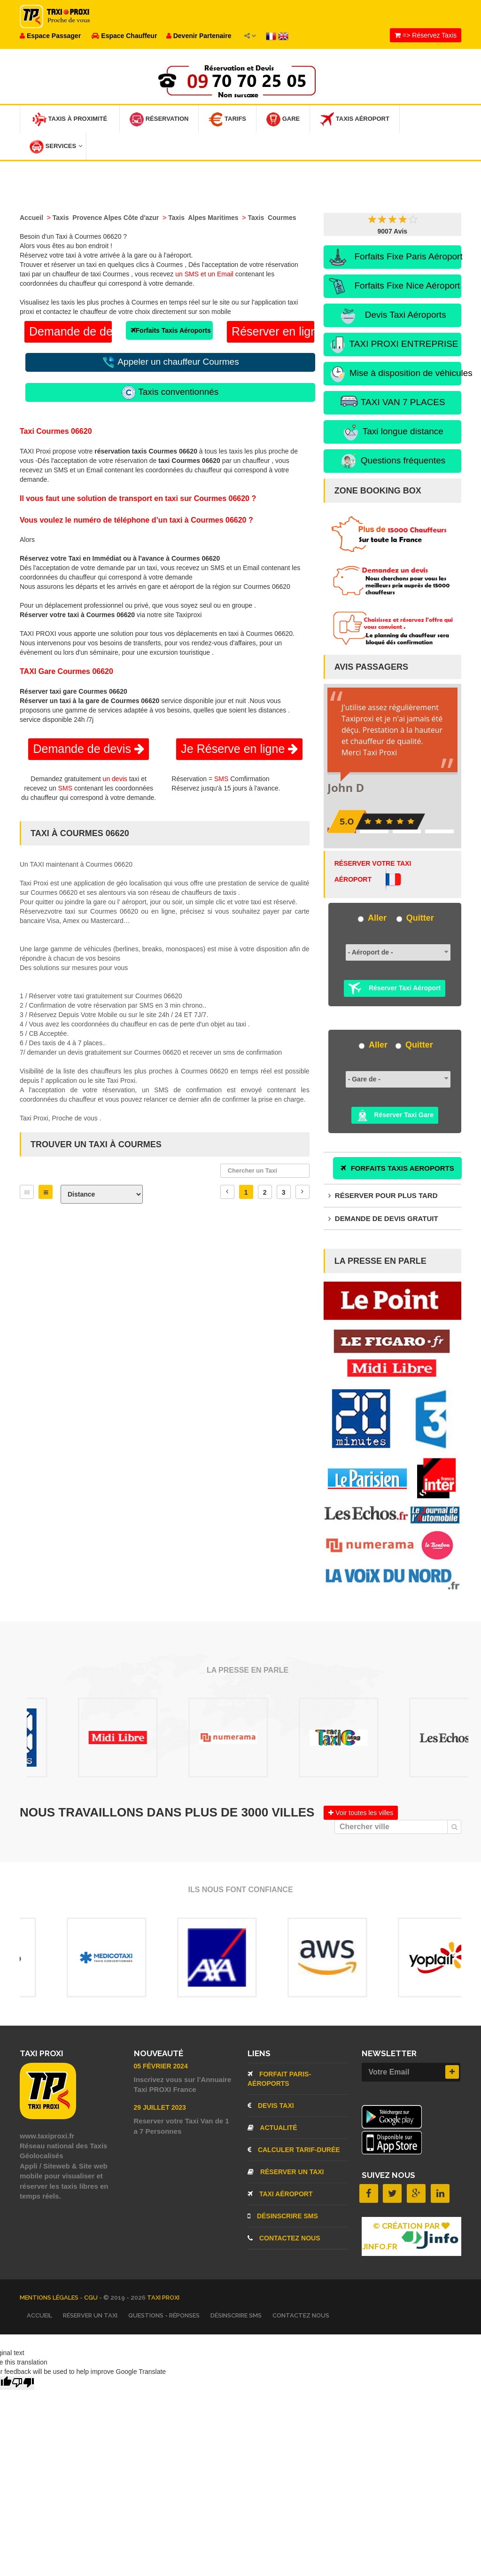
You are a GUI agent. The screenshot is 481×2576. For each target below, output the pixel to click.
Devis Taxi (271, 2105)
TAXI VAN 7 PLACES (392, 402)
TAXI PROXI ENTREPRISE (393, 344)
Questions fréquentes (392, 461)
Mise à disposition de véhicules (394, 373)
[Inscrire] (452, 2072)
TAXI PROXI (163, 2297)
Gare (283, 119)
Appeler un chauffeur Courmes (170, 362)
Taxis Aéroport (354, 119)
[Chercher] (454, 1827)
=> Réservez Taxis (426, 35)
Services (56, 147)
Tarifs (227, 119)
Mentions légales (50, 2297)
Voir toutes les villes (360, 1813)
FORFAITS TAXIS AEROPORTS (397, 1168)
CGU (91, 2297)
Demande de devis (70, 331)
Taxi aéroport (280, 2194)
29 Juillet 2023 (160, 2107)
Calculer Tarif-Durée (294, 2149)
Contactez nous (284, 2238)
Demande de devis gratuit (383, 1218)
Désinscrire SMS (283, 2216)
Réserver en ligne (273, 331)
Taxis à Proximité (69, 119)
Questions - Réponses (164, 2315)
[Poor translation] (23, 2383)
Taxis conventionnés (170, 392)
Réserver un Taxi (286, 2172)
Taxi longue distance (392, 432)
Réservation (159, 119)
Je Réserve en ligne (239, 748)
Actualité (272, 2127)
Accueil (39, 2315)
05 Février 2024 (161, 2066)
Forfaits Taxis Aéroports (171, 330)
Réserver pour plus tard (383, 1195)
